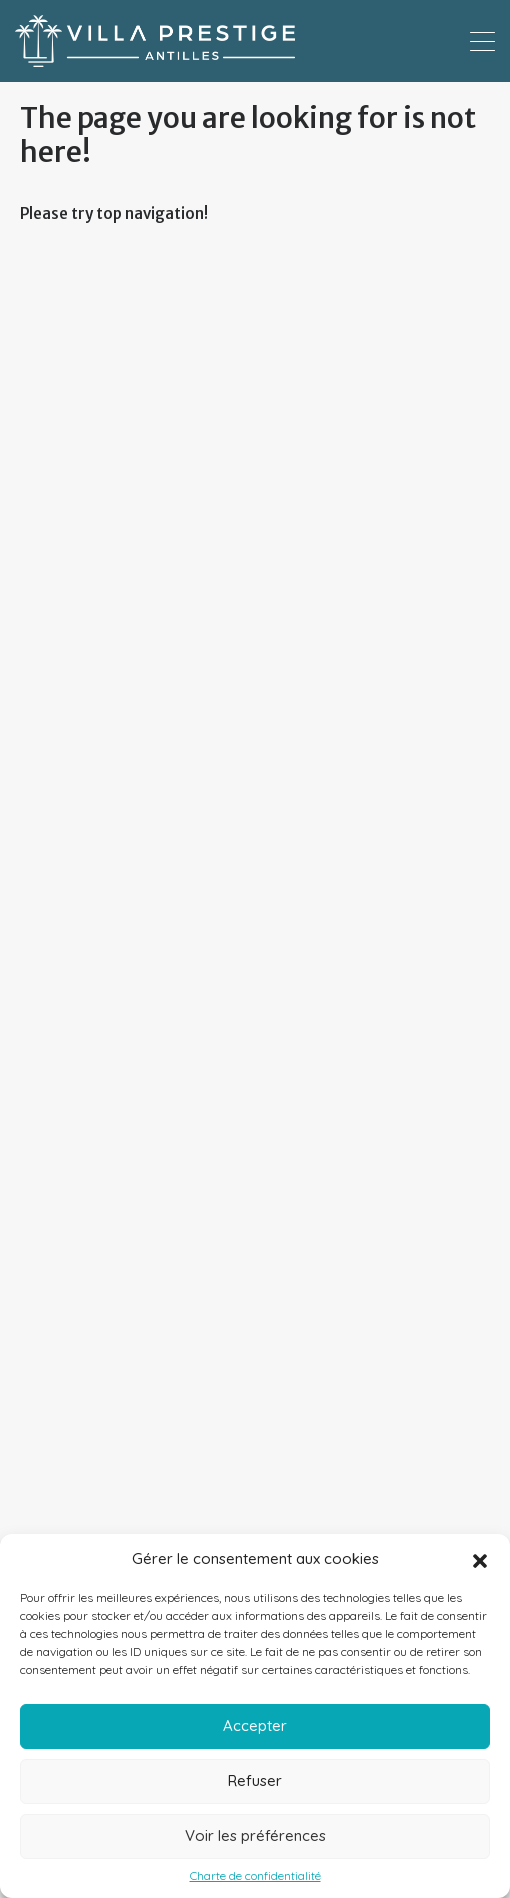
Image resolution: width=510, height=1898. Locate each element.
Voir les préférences (255, 1835)
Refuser (255, 1780)
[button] (480, 1559)
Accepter (255, 1725)
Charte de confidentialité (255, 1876)
